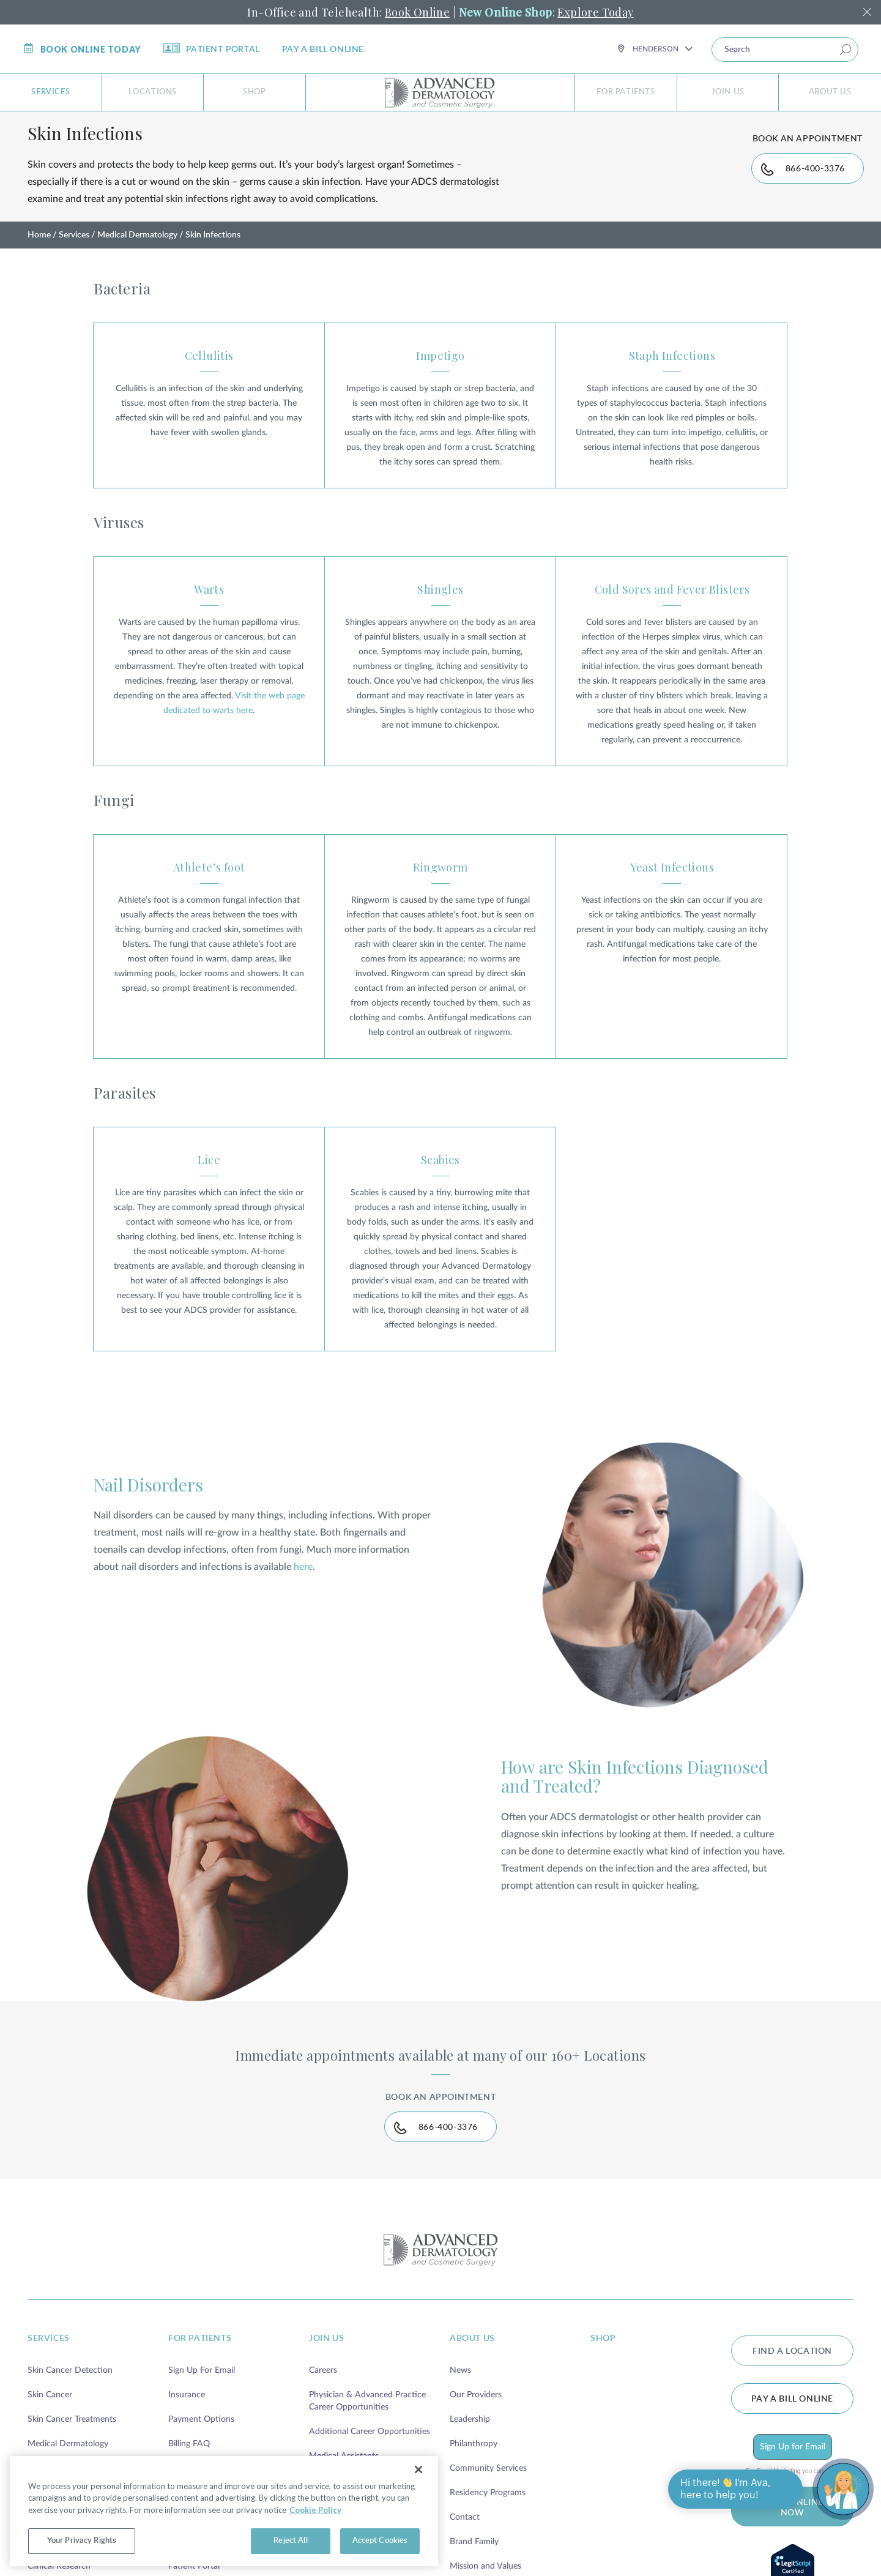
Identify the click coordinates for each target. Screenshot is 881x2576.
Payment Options (201, 2446)
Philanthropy (473, 2470)
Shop (254, 92)
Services (50, 92)
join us (326, 2365)
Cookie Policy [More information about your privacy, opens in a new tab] (315, 2510)
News (460, 2397)
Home (39, 249)
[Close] (418, 2469)
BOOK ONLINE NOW (792, 2534)
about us (472, 2365)
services (49, 2365)
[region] (224, 2511)
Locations (152, 92)
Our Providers (476, 2421)
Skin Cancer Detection (70, 2397)
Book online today (82, 48)
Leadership (470, 2446)
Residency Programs (488, 2519)
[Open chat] (843, 2489)
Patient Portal (211, 48)
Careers (323, 2397)
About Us (830, 92)
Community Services (488, 2495)
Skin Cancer (50, 2421)
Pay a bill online (323, 49)
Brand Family (474, 2568)
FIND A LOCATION (792, 2378)
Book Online (417, 12)
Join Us (728, 92)
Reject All (290, 2541)
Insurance (186, 2421)
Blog (176, 2568)
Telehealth (46, 2568)
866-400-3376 (804, 186)
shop (602, 2365)
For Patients (626, 92)
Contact (465, 2544)
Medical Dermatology (137, 249)
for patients (199, 2365)
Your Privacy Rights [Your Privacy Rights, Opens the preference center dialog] (81, 2541)
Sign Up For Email (201, 2397)
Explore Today (595, 12)
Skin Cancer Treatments (72, 2446)
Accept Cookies (380, 2541)
